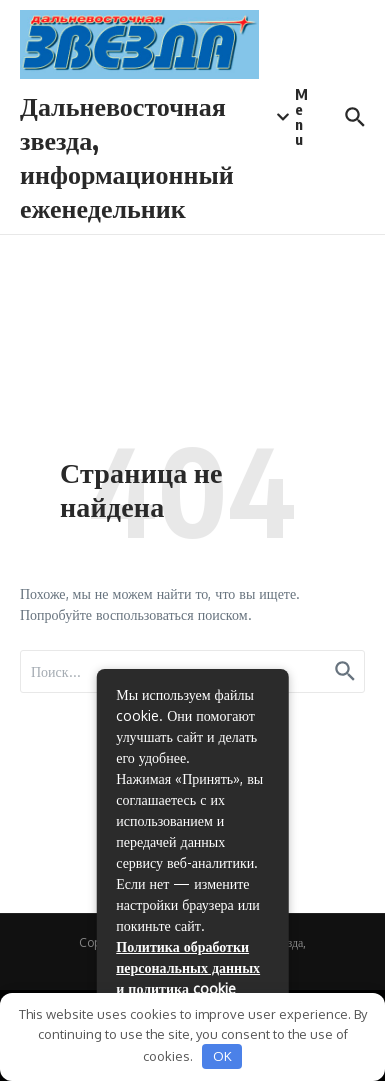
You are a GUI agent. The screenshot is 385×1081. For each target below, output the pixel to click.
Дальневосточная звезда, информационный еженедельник (127, 156)
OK (222, 1056)
